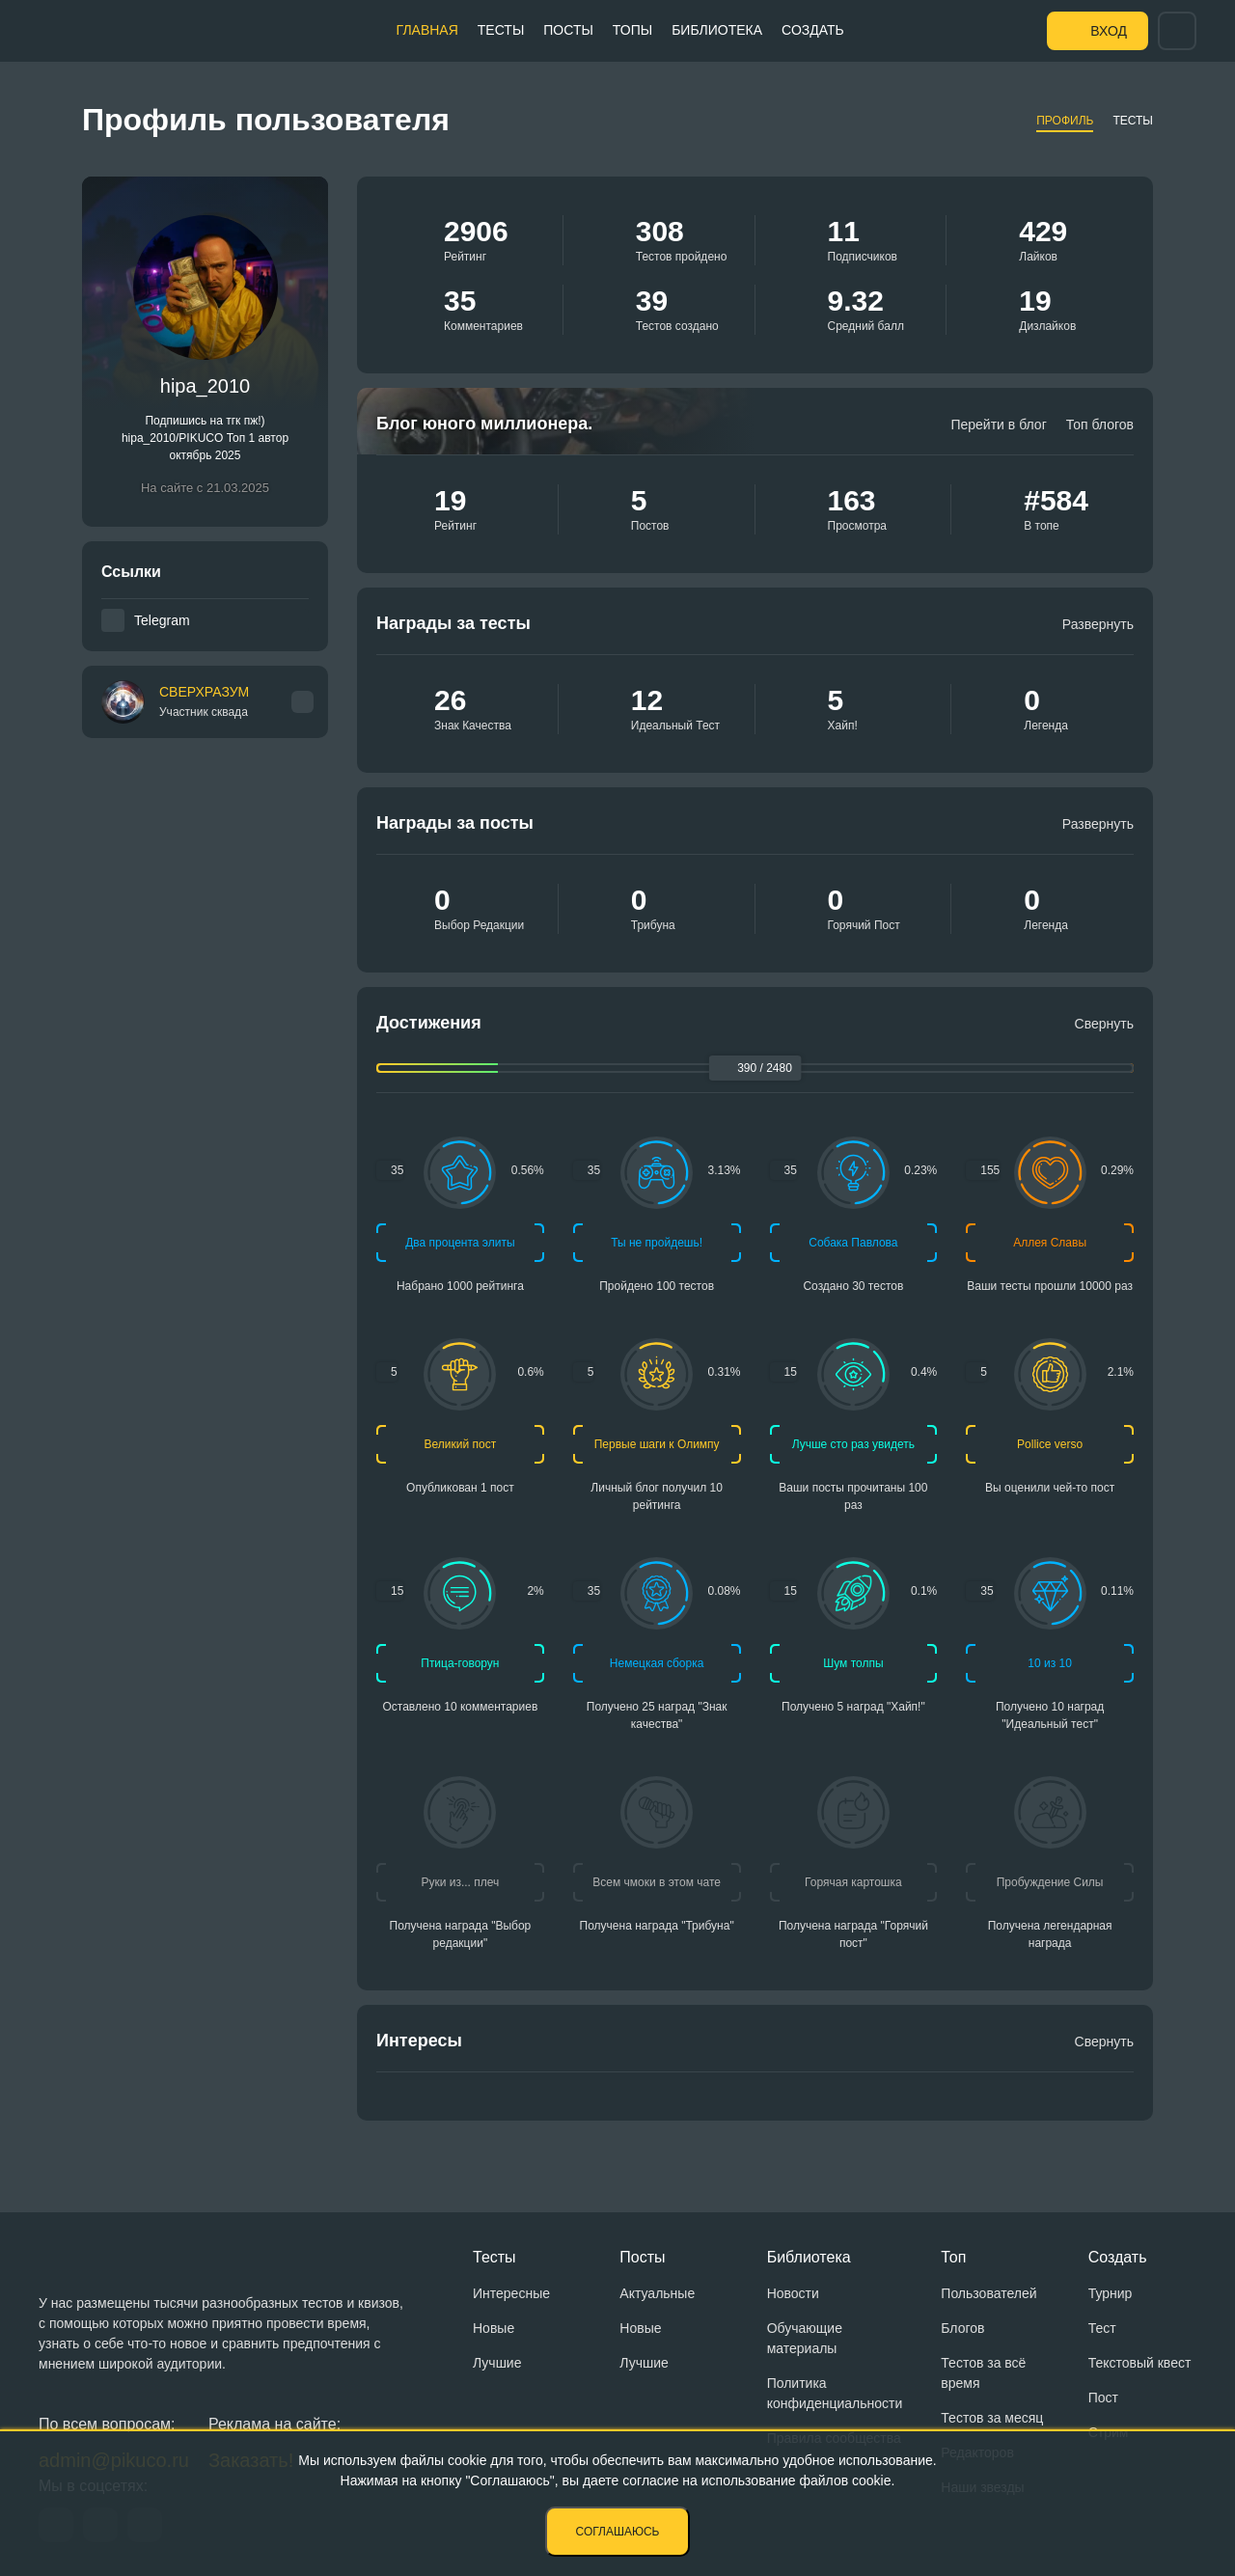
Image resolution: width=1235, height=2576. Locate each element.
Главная (427, 30)
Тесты (501, 30)
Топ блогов (1100, 424)
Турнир (1110, 2293)
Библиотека (717, 30)
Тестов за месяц (992, 2417)
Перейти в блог (998, 424)
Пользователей (988, 2293)
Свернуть (1104, 1023)
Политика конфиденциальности (835, 2393)
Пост (1103, 2397)
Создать (813, 30)
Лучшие (497, 2362)
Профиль (1064, 120)
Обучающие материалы (804, 2338)
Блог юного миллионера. (484, 423)
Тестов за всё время (983, 2373)
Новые (493, 2328)
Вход (1108, 31)
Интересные (511, 2293)
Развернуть (1098, 624)
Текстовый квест (1140, 2362)
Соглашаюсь (618, 2531)
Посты (568, 30)
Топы (632, 30)
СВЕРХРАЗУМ (204, 702)
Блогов (962, 2328)
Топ (953, 2257)
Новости (793, 2293)
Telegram (162, 620)
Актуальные (657, 2293)
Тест (1102, 2328)
